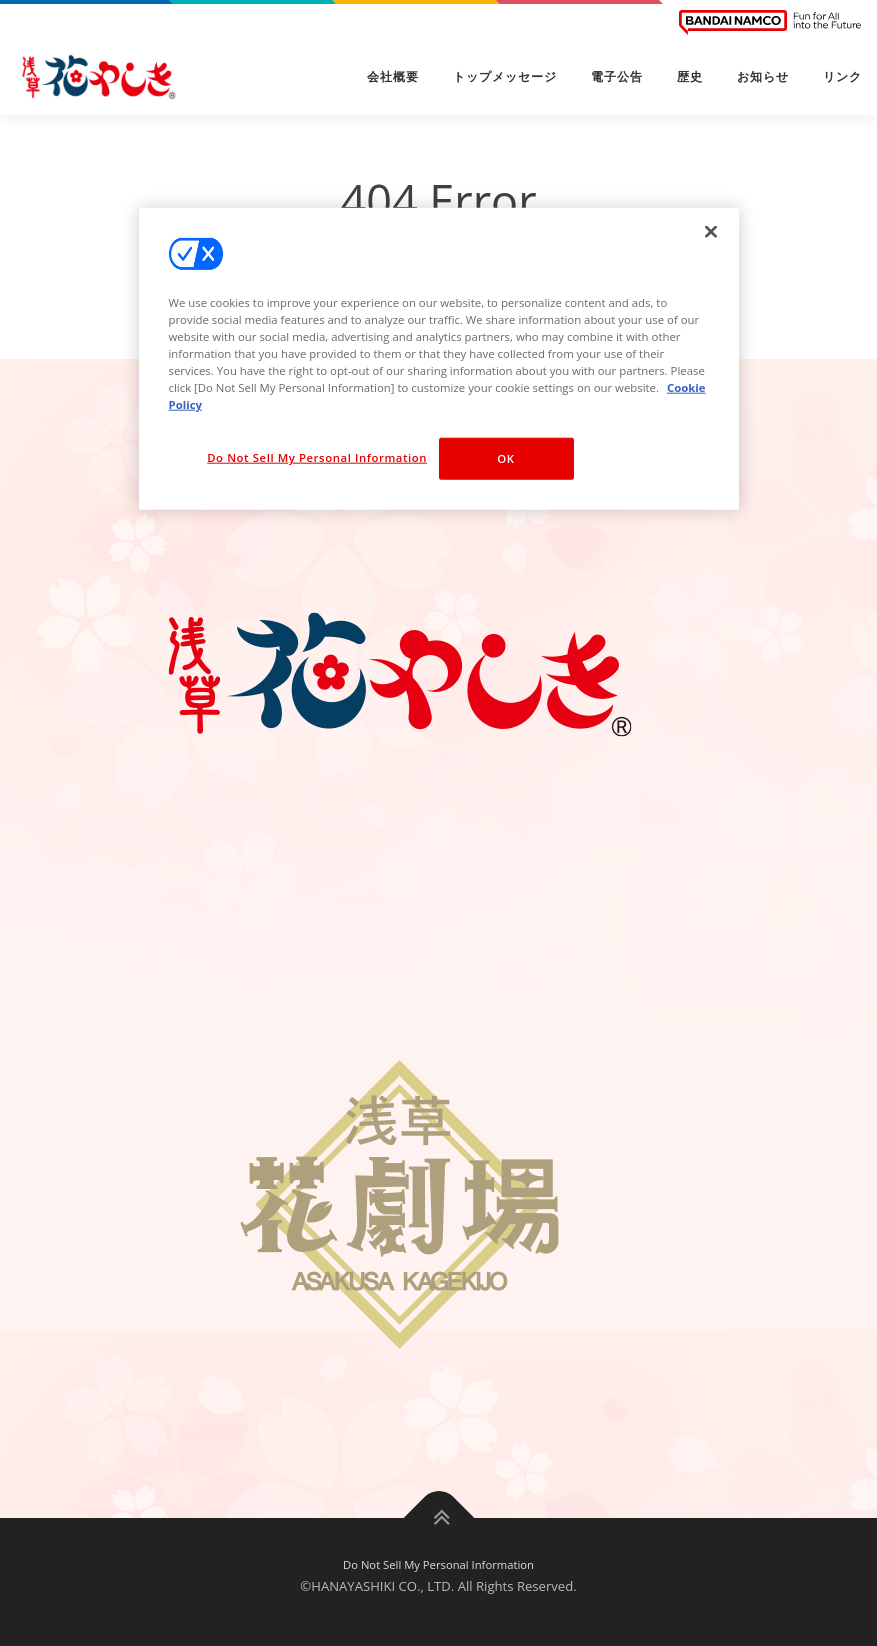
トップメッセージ (505, 77)
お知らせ (763, 77)
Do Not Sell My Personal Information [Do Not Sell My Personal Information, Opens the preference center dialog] (317, 457)
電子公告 (617, 77)
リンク (842, 77)
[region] (439, 359)
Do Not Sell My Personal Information (438, 1564)
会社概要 (393, 77)
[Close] (711, 232)
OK (505, 458)
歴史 (690, 77)
